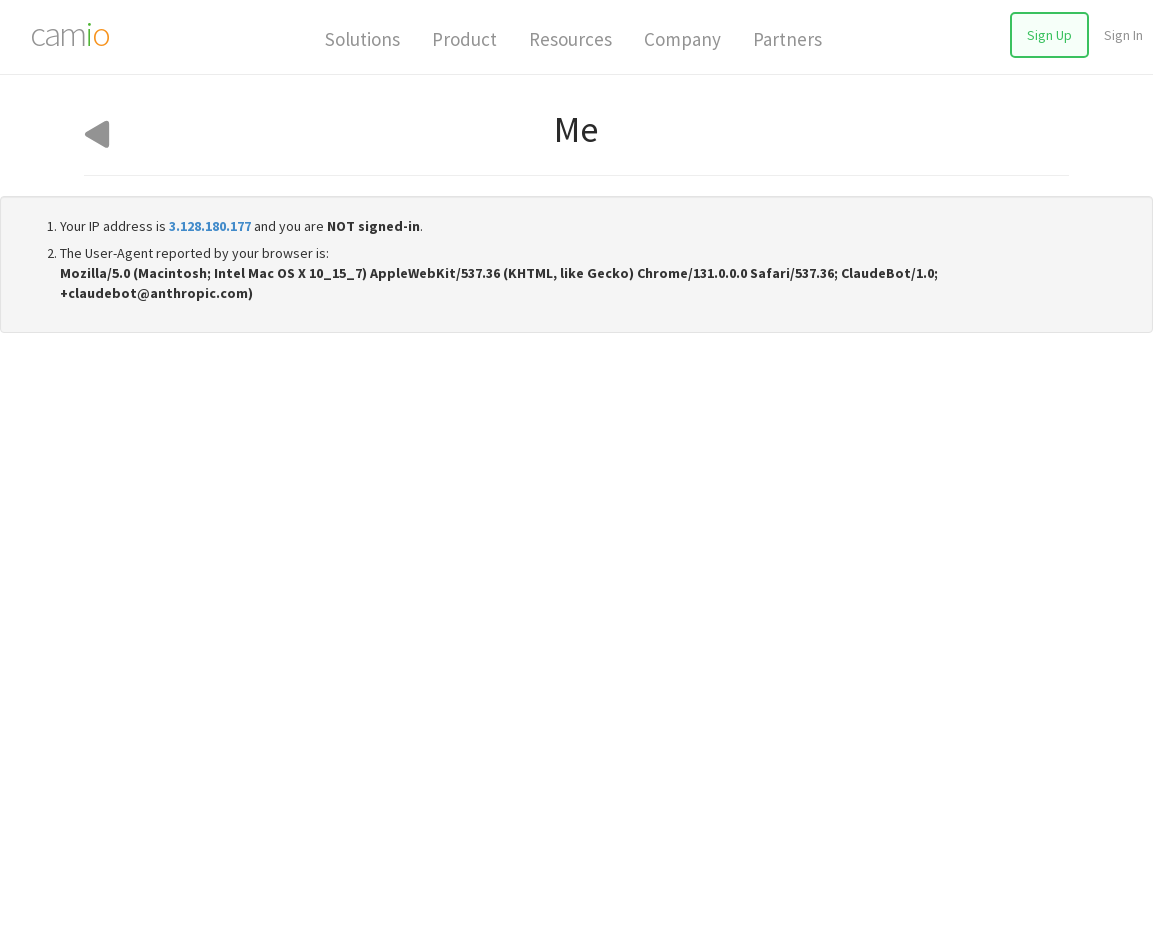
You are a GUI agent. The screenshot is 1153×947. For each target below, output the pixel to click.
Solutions (362, 39)
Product (464, 39)
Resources (570, 39)
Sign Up (1049, 35)
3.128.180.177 (210, 226)
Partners (787, 39)
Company (682, 39)
